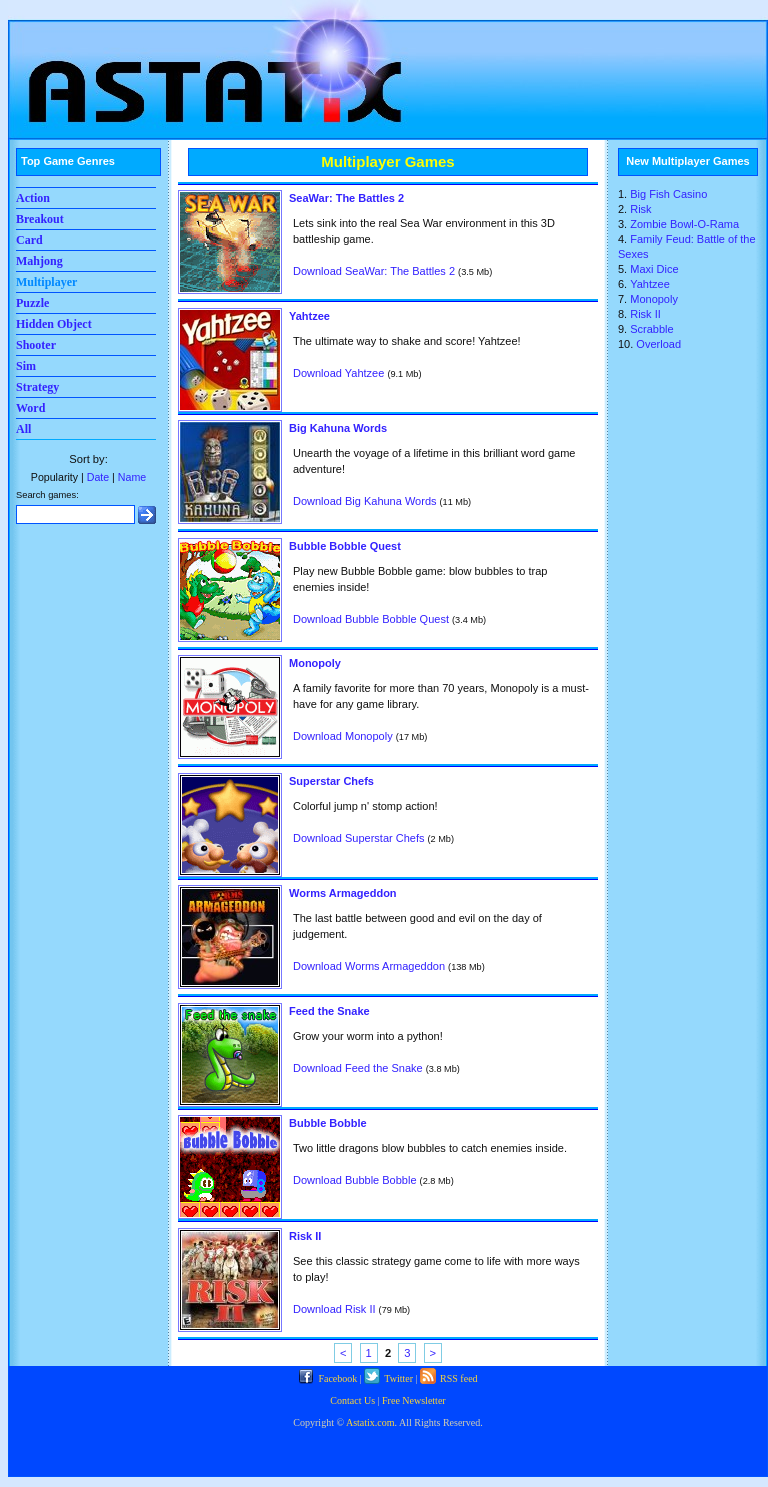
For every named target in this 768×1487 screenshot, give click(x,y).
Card (29, 240)
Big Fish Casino (668, 194)
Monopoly (315, 663)
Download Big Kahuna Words (365, 501)
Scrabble (651, 329)
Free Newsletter (414, 1400)
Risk (640, 209)
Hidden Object (54, 324)
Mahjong (39, 261)
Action (33, 198)
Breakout (40, 219)
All (23, 429)
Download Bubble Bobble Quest (371, 619)
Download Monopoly (343, 736)
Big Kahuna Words (338, 428)
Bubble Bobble (328, 1123)
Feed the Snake (329, 1011)
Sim (26, 366)
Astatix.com (370, 1422)
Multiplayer (46, 282)
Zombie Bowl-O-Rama (684, 224)
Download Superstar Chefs (358, 838)
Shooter (36, 345)
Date (98, 477)
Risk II (305, 1236)
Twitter (388, 1378)
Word (30, 408)
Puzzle (32, 303)
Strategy (37, 387)
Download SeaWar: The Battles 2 (374, 271)
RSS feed (449, 1378)
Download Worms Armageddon (369, 966)
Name (132, 477)
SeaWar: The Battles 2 (346, 198)
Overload (658, 344)
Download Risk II (334, 1309)
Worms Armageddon (343, 893)
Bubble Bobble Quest (345, 546)
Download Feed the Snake (358, 1068)
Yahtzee (309, 316)
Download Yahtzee (338, 373)
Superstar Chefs (331, 781)
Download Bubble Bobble (355, 1180)
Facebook (327, 1378)
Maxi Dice (654, 269)
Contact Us (352, 1400)
